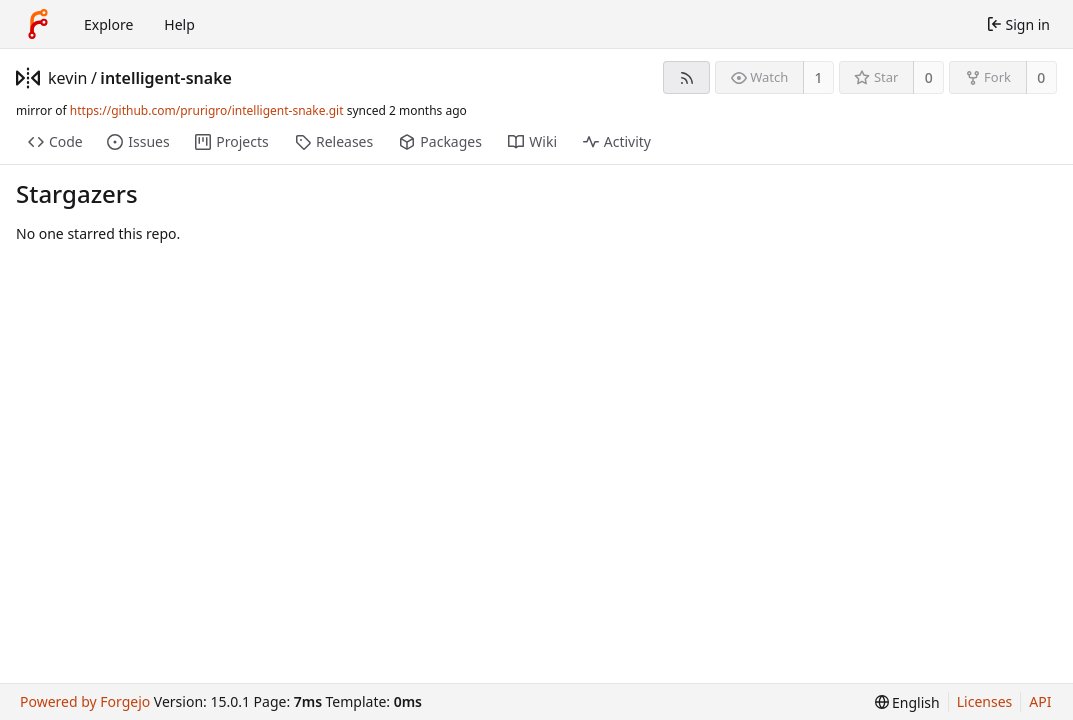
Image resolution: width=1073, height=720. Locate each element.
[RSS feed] (686, 77)
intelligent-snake (166, 78)
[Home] (38, 24)
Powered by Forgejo (85, 701)
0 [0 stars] (929, 77)
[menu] (907, 702)
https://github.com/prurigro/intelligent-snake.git (207, 110)
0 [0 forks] (1041, 77)
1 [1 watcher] (819, 77)
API (1040, 701)
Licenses (985, 701)
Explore (108, 24)
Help (179, 24)
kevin (67, 78)
